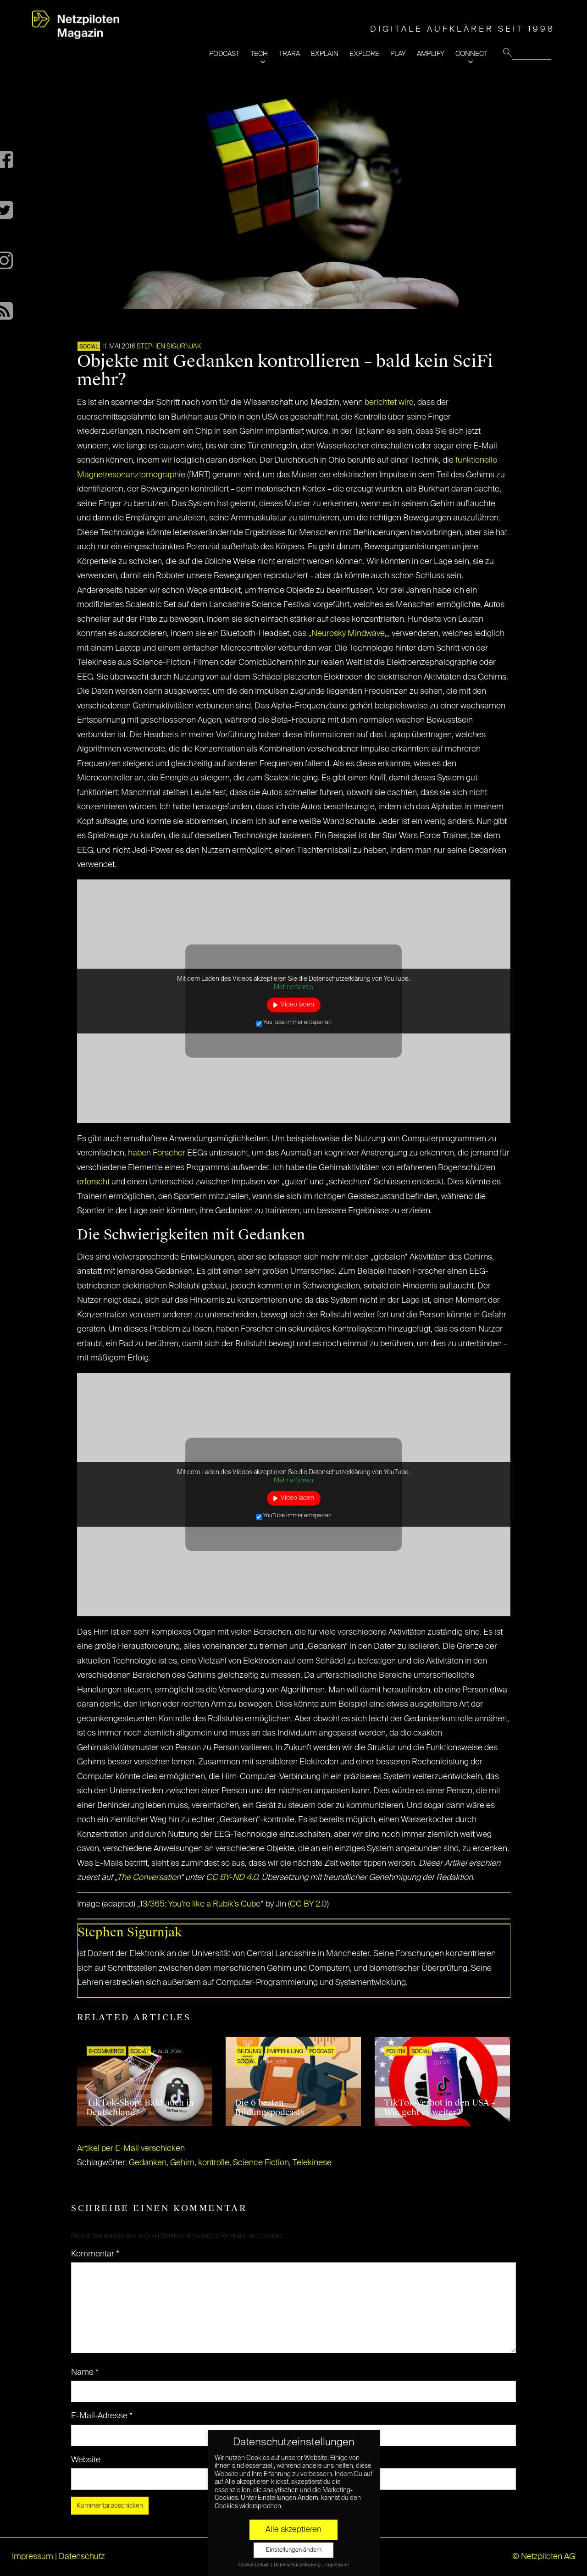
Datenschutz (82, 2557)
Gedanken (147, 2163)
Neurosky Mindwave (348, 634)
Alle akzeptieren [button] (293, 2530)
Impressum (32, 2557)
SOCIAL (88, 347)
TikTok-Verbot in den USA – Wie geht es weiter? (440, 2107)
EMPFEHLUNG (285, 2052)
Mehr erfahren (293, 987)
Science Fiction (261, 2163)
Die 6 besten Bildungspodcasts (269, 2107)
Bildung (249, 2052)
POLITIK (395, 2052)
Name (85, 2372)
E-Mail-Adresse (102, 2416)
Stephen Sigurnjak (169, 346)
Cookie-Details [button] (254, 2565)
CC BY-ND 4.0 (232, 1878)
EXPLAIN (324, 53)
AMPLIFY (430, 53)
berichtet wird (389, 402)
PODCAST (224, 53)
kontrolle (213, 2163)
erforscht (93, 1182)
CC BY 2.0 (308, 1904)
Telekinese (312, 2163)
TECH (259, 53)
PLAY (398, 53)
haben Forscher (156, 1153)
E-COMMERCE (106, 2052)
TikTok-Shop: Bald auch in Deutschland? (140, 2107)
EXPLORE (364, 53)
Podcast (321, 2052)
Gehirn (182, 2163)
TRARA (289, 53)
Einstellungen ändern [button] (293, 2550)
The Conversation (148, 1878)
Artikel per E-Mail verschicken (131, 2149)
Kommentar (95, 2254)
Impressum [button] (337, 2565)
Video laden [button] (297, 1004)
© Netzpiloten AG (543, 2557)
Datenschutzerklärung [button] (297, 2565)
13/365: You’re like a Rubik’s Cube (200, 1904)
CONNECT (471, 53)
